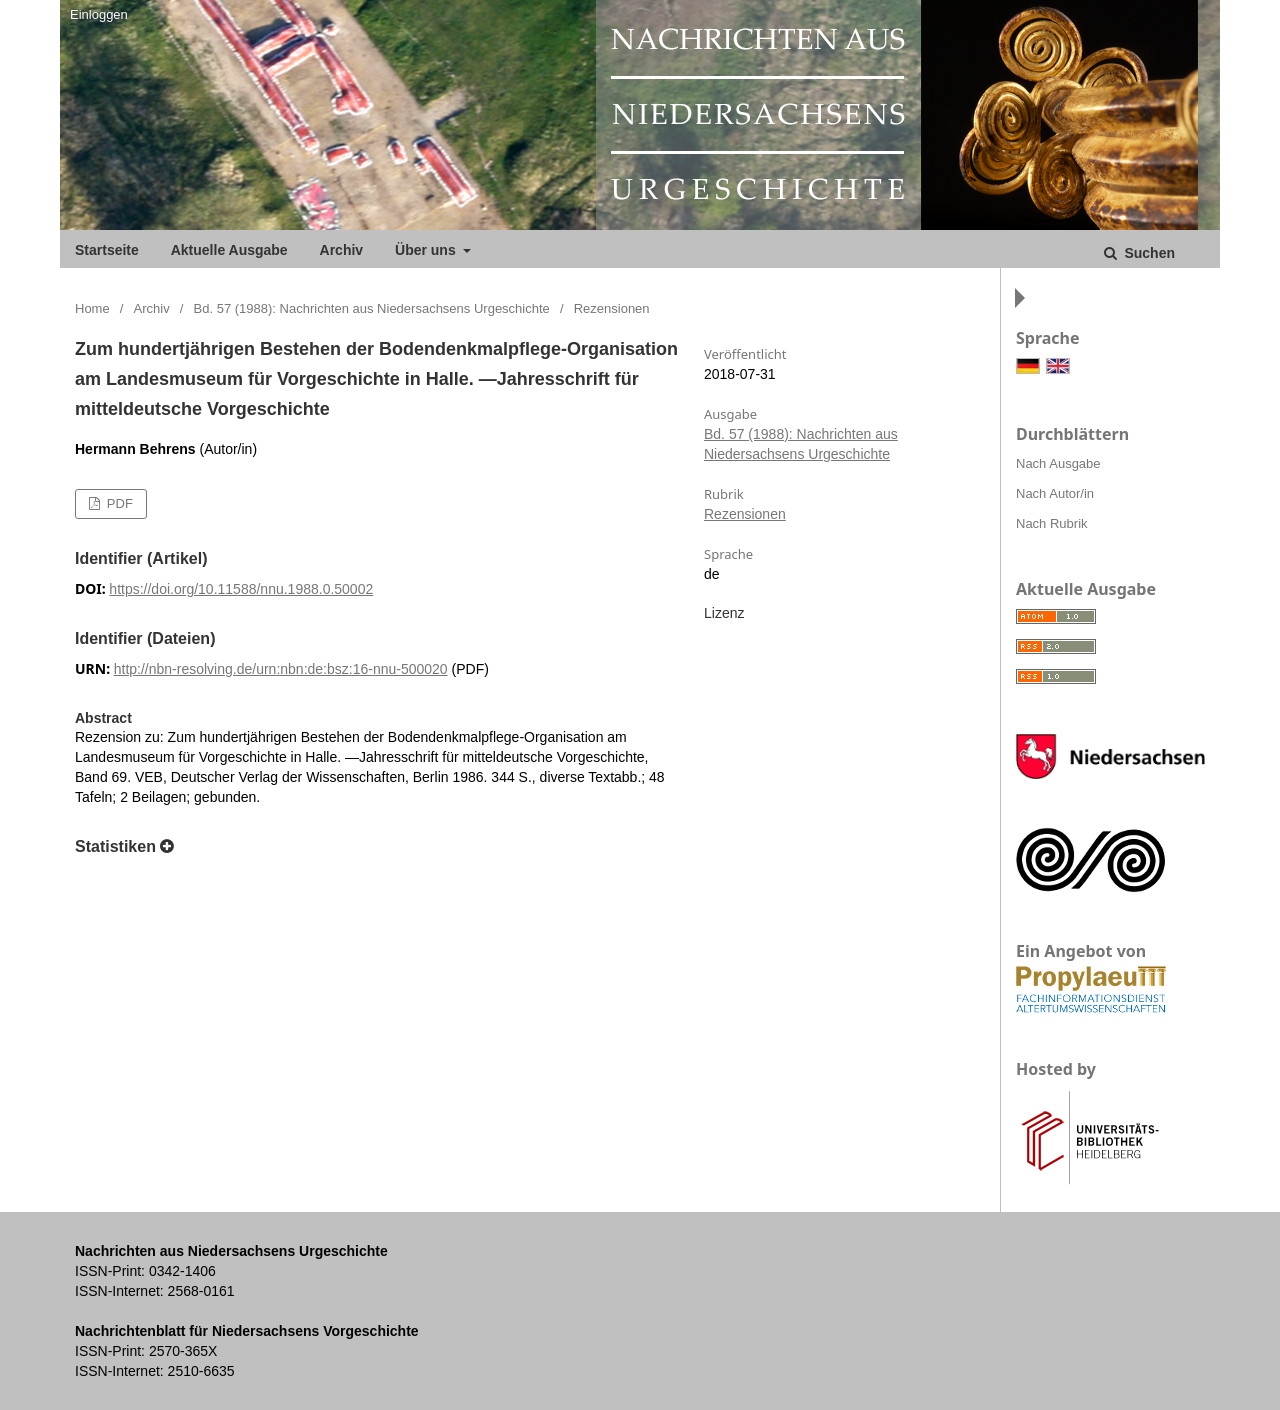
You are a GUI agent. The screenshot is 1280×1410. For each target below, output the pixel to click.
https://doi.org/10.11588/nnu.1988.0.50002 (241, 589)
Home (92, 308)
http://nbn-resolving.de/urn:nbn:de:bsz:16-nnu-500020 (281, 669)
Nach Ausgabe (1058, 463)
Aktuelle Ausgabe (229, 250)
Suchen (1148, 253)
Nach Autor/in (1055, 493)
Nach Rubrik (1052, 523)
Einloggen (99, 14)
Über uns (427, 250)
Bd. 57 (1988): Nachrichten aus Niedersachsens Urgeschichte (372, 308)
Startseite (107, 250)
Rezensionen (745, 514)
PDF (118, 503)
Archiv (342, 250)
